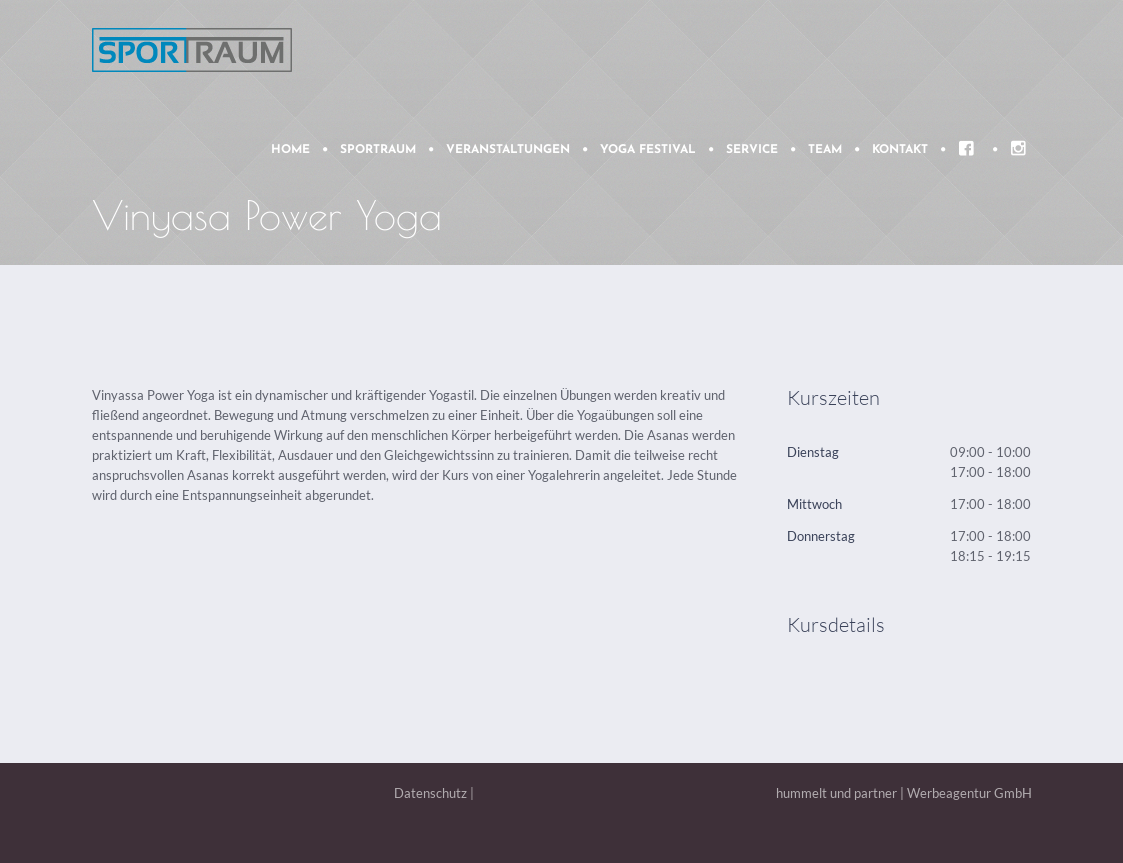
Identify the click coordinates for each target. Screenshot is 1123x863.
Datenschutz (430, 793)
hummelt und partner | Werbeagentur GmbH (904, 793)
